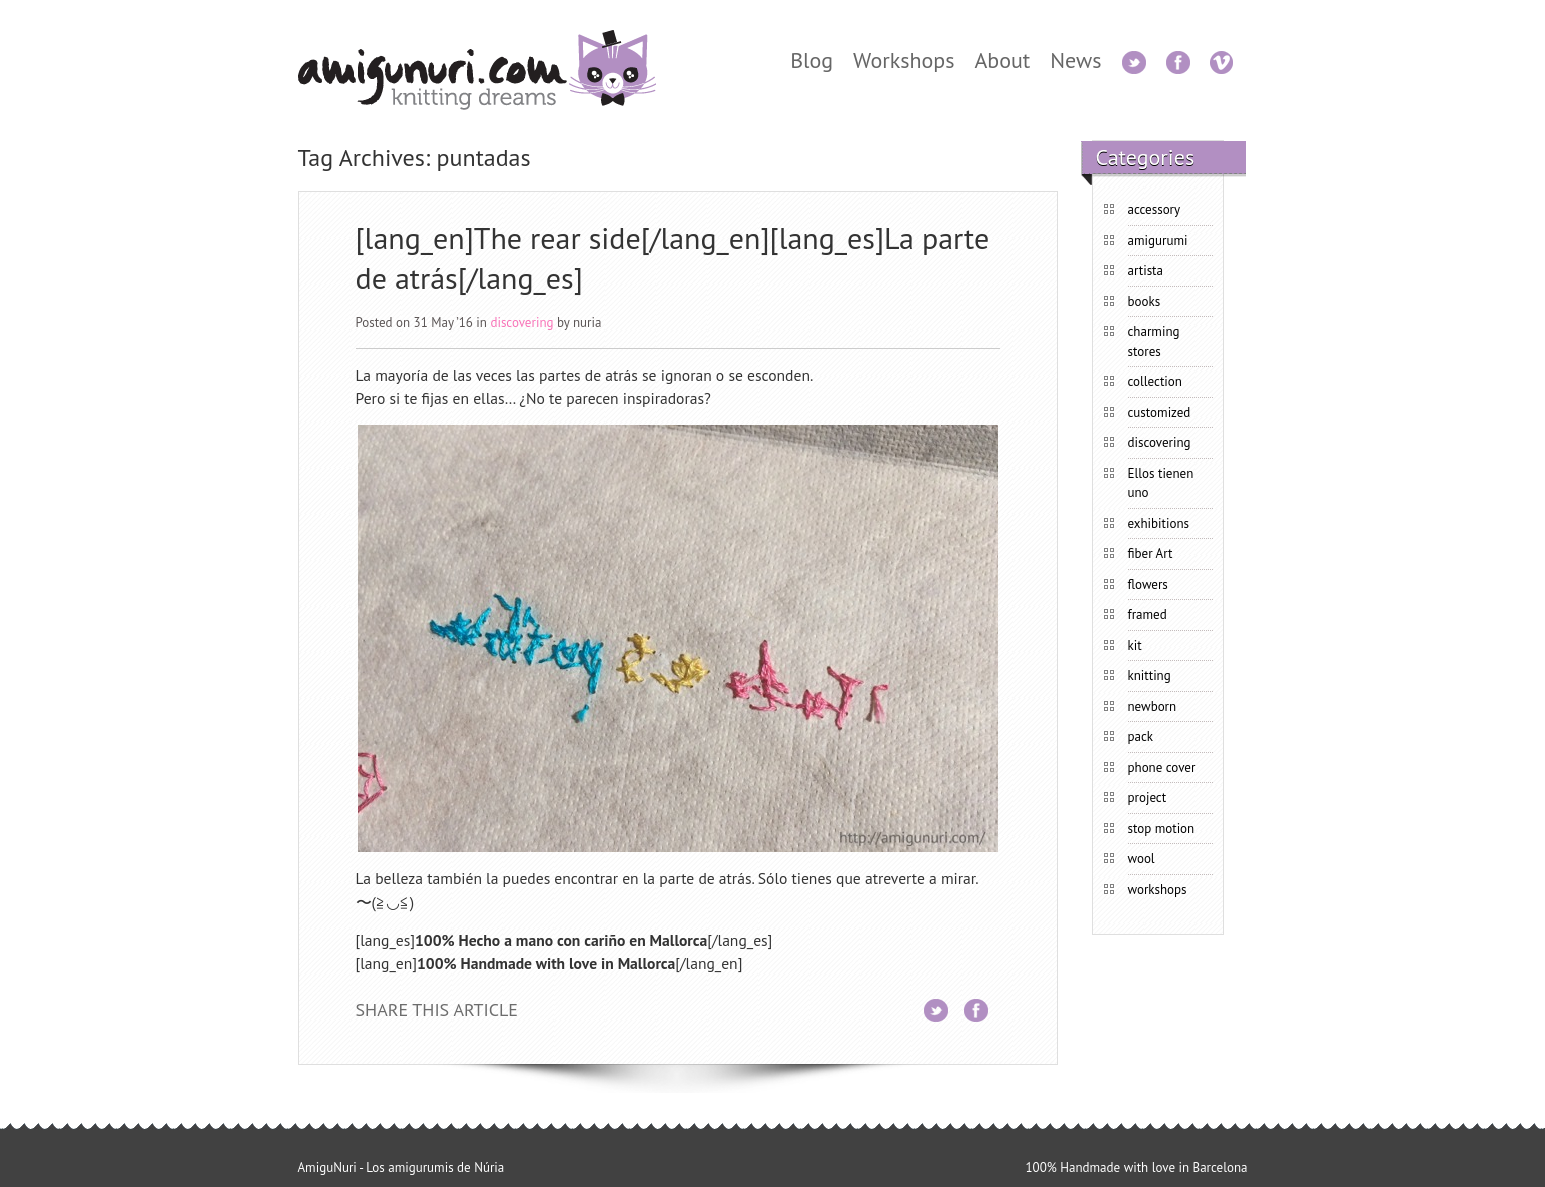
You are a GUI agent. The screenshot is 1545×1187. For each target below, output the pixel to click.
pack (1141, 736)
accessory (1154, 209)
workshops (1157, 889)
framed (1147, 614)
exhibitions (1159, 523)
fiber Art (1150, 553)
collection (1155, 381)
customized (1159, 412)
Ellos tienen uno (1161, 483)
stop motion (1161, 828)
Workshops (903, 60)
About (1002, 60)
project (1147, 797)
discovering (521, 322)
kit (1135, 645)
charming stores (1154, 341)
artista (1145, 270)
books (1144, 301)
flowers (1148, 584)
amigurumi (1158, 240)
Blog (811, 60)
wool (1141, 858)
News (1075, 60)
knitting (1149, 675)
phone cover (1162, 767)
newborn (1152, 706)
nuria (587, 322)
